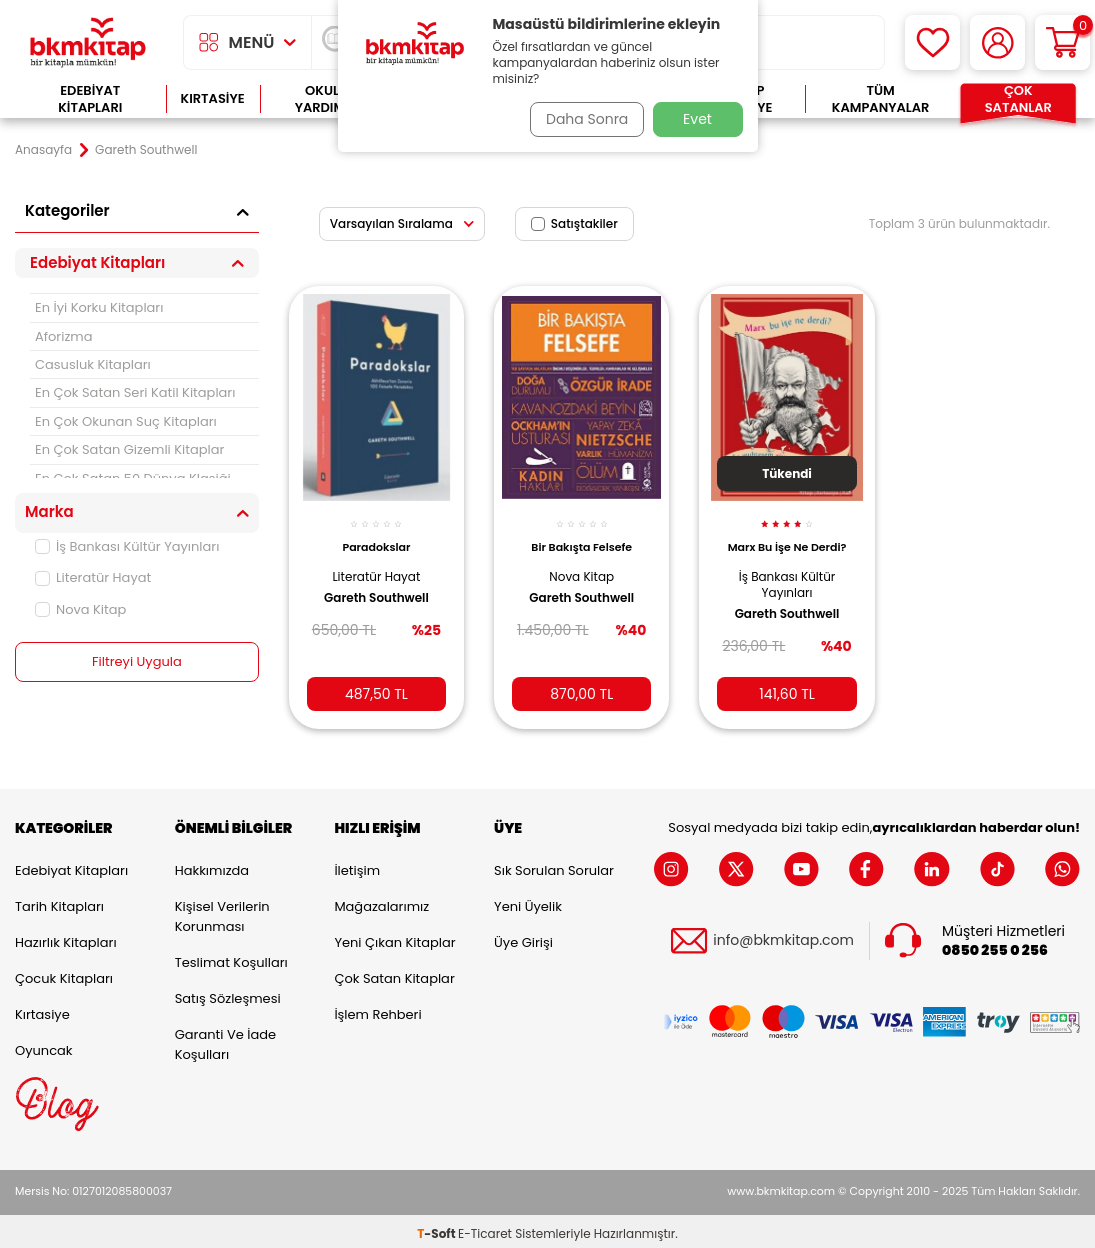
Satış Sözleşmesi (228, 994)
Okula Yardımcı (327, 99)
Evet (697, 119)
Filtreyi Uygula (137, 662)
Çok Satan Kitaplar (394, 974)
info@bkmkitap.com (783, 936)
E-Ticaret (485, 1228)
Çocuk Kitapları (64, 974)
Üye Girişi (523, 938)
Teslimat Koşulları (231, 958)
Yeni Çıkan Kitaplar (394, 938)
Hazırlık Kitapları (66, 938)
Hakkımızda (212, 866)
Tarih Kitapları (59, 902)
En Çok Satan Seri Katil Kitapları (135, 392)
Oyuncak (44, 1046)
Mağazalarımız (381, 902)
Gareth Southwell (376, 587)
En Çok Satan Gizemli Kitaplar (129, 449)
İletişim (357, 866)
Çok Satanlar (1018, 99)
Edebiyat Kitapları (90, 99)
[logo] (88, 42)
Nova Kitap (80, 609)
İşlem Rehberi (377, 1010)
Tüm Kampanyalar (881, 99)
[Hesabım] (997, 42)
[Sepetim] (1062, 42)
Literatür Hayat (93, 577)
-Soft (437, 1228)
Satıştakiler (574, 223)
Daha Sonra (580, 119)
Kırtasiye (213, 98)
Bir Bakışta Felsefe (581, 536)
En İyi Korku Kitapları (99, 307)
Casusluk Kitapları (93, 364)
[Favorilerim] (932, 42)
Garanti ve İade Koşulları (225, 1040)
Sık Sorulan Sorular (554, 866)
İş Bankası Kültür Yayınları (127, 546)
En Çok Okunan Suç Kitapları (126, 421)
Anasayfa (43, 150)
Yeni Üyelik (528, 902)
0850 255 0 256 (995, 946)
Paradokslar (376, 536)
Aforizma (64, 336)
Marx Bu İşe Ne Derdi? (787, 543)
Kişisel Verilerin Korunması (222, 912)
